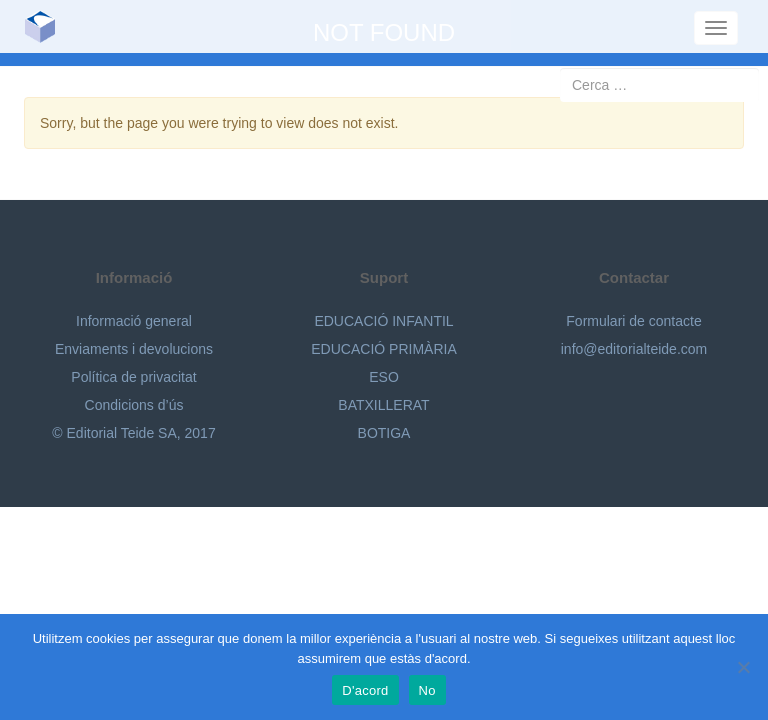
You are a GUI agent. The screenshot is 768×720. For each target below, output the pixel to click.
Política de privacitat (133, 377)
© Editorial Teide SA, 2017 (133, 433)
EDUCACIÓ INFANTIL (383, 321)
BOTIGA (384, 433)
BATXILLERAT (383, 405)
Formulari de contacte (633, 321)
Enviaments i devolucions (134, 349)
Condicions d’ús (134, 405)
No (427, 690)
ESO (384, 377)
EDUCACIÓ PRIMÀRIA (383, 349)
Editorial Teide (47, 26)
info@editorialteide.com (634, 349)
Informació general (134, 321)
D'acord (365, 690)
